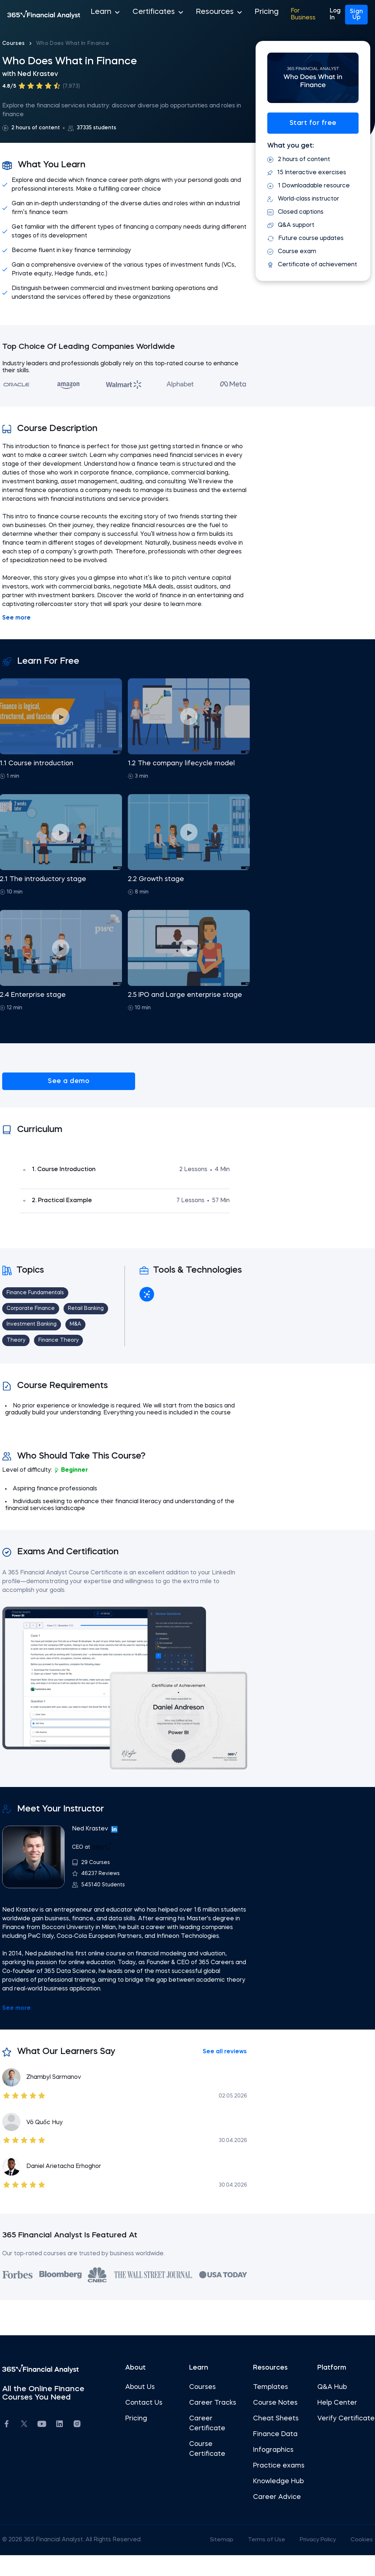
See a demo (43, 1081)
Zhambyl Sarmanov (58, 2098)
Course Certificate (207, 2470)
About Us (141, 2408)
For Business (269, 15)
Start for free (309, 123)
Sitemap (213, 2561)
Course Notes (274, 2423)
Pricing (232, 15)
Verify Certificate (332, 2444)
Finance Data (274, 2455)
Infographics (272, 2471)
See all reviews (223, 2073)
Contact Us (145, 2423)
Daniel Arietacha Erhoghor (68, 2187)
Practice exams (277, 2486)
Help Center (334, 2423)
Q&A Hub (329, 2408)
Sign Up (352, 15)
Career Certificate (207, 2444)
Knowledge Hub (277, 2502)
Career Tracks (212, 2423)
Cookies (357, 2561)
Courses (18, 43)
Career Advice (275, 2518)
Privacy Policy (312, 2561)
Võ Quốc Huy (49, 2143)
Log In (323, 15)
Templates (269, 2408)
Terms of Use (259, 2561)
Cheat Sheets (274, 2439)
